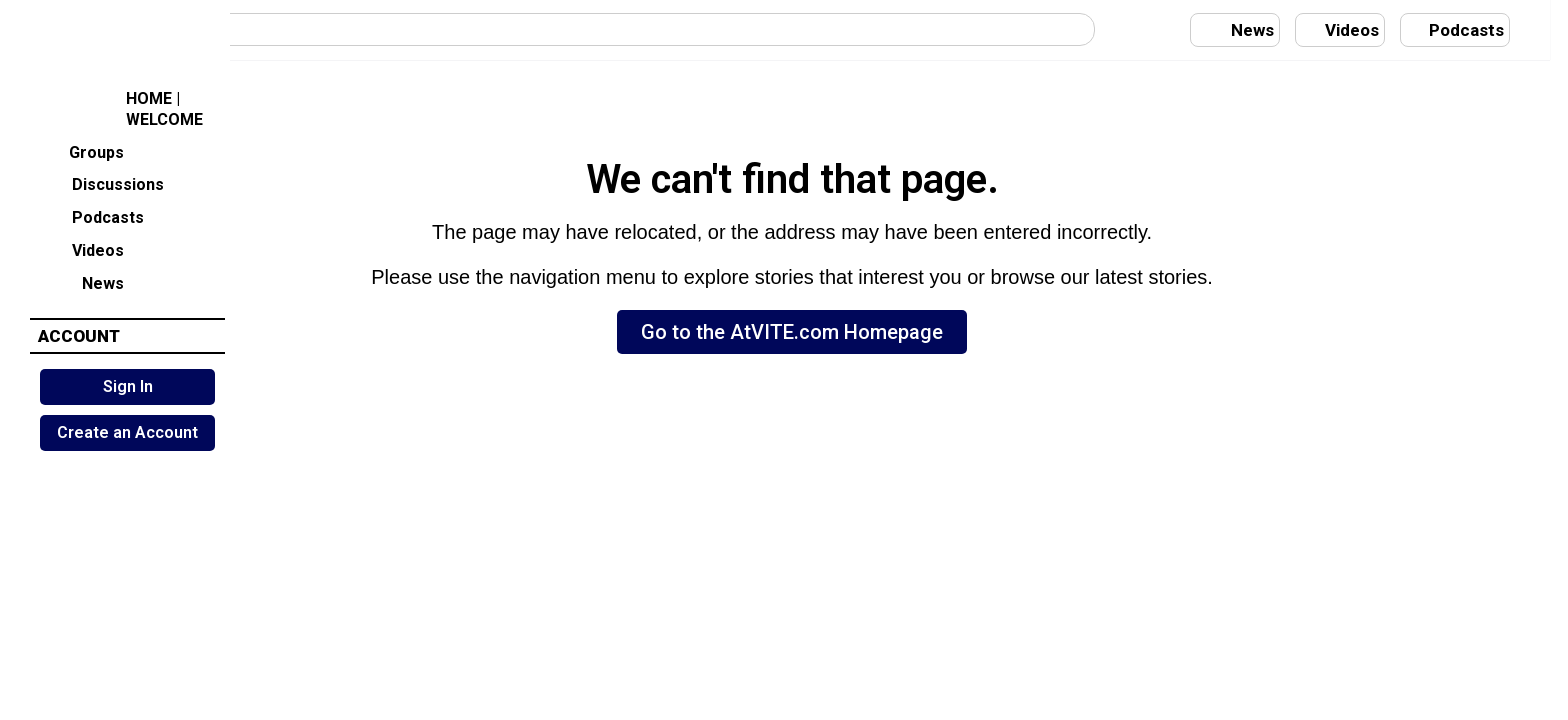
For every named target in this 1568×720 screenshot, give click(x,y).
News (81, 281)
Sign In (128, 386)
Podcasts (91, 216)
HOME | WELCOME (121, 109)
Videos (81, 248)
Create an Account (127, 432)
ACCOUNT (79, 336)
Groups (81, 150)
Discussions (101, 183)
